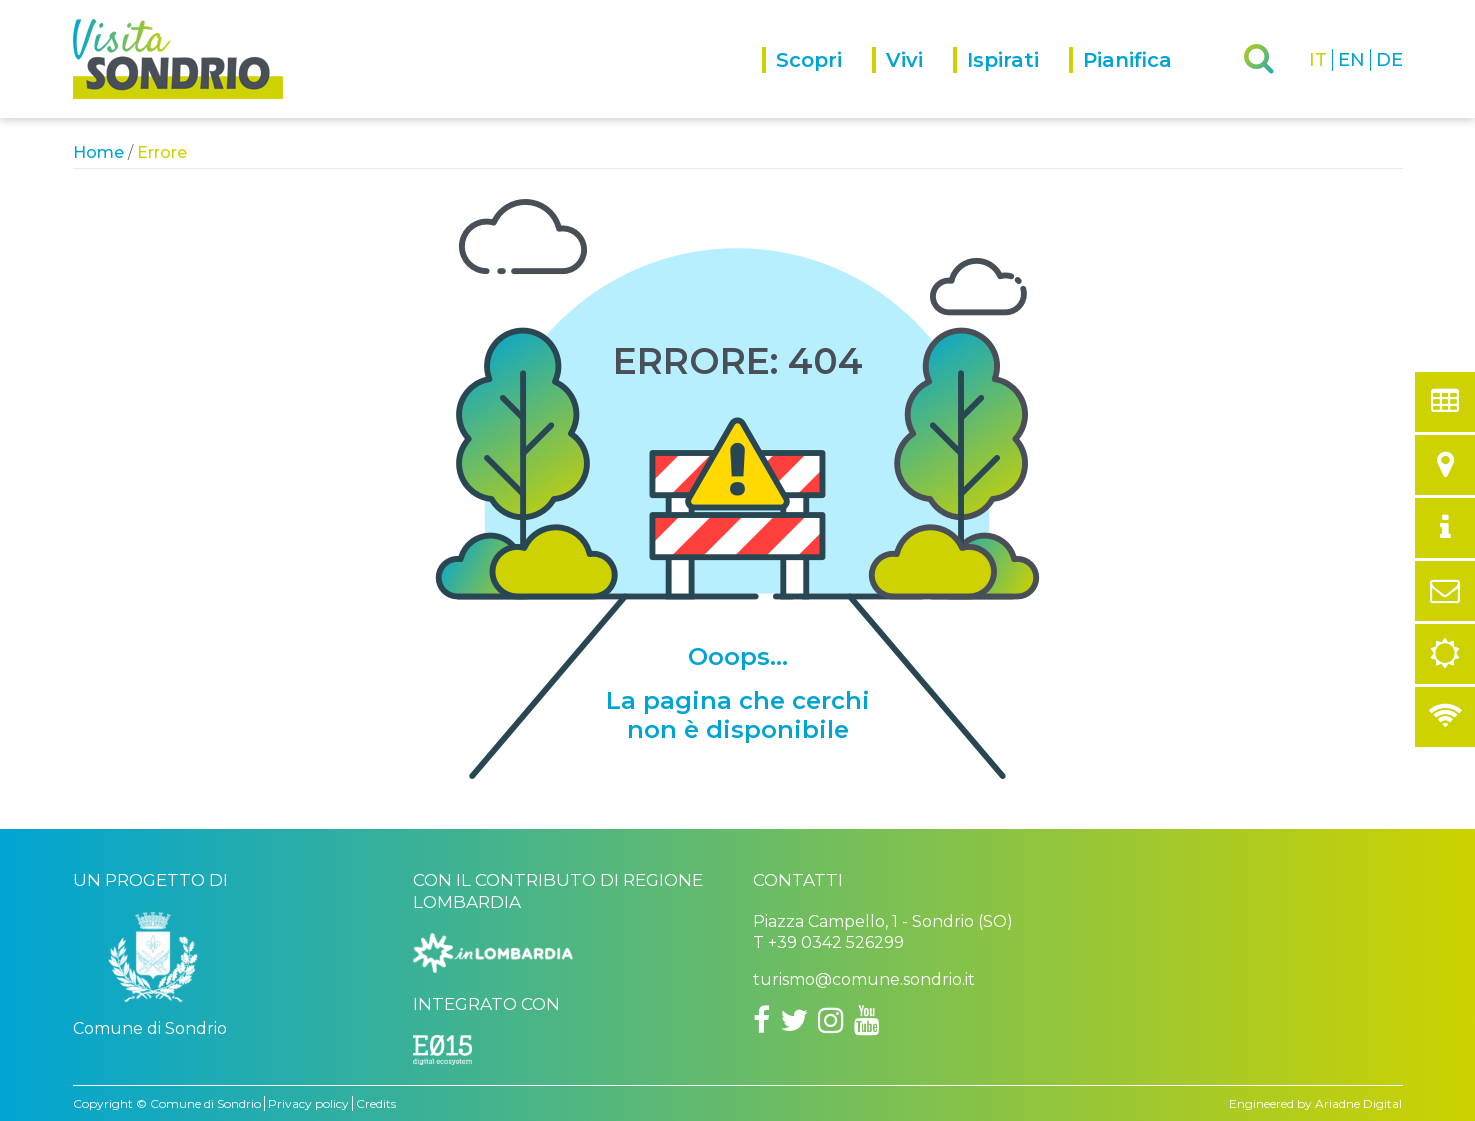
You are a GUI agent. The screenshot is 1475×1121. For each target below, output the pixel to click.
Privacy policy (308, 1103)
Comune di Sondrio (205, 1103)
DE (1389, 60)
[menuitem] (817, 82)
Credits (376, 1103)
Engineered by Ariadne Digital (1315, 1103)
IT (1318, 60)
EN (1351, 60)
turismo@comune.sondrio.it (864, 979)
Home (98, 152)
